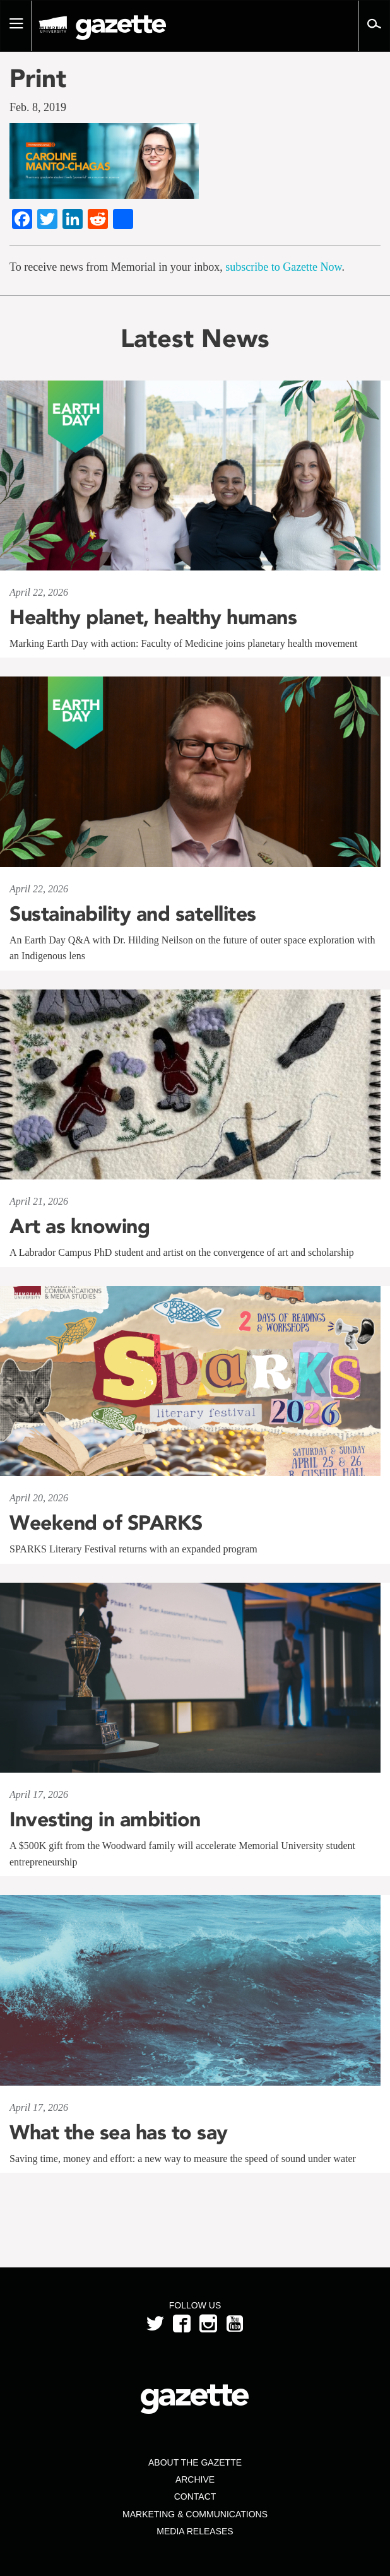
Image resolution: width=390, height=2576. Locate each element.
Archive (195, 2479)
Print (37, 78)
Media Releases (195, 2531)
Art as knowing (79, 1226)
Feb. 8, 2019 (37, 107)
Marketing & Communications (195, 2514)
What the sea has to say (118, 2132)
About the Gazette (195, 2462)
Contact (195, 2496)
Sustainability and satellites (132, 914)
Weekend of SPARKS (106, 1523)
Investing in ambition (105, 1819)
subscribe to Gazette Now (283, 267)
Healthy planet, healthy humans (153, 617)
